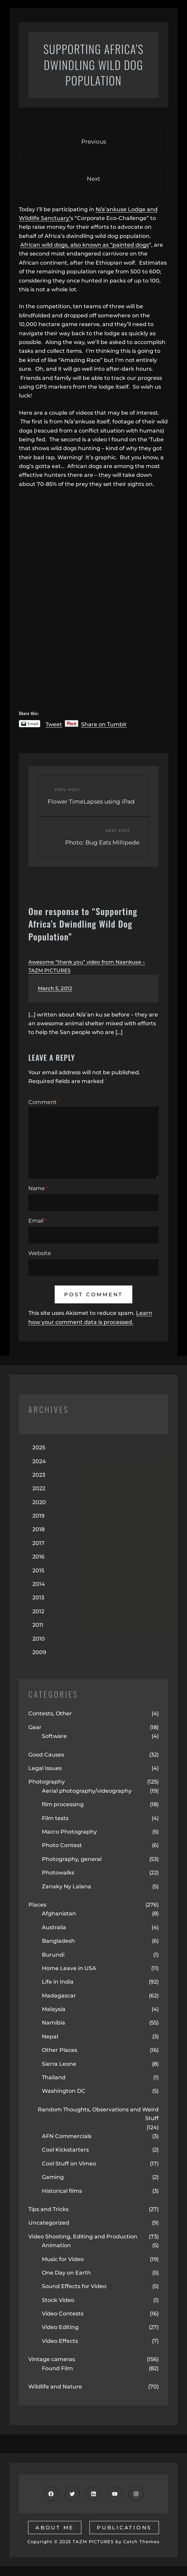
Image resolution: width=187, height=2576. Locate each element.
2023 (38, 1475)
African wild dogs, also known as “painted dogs (84, 245)
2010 (38, 1639)
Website (39, 1253)
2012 (38, 1611)
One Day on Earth (66, 2273)
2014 (38, 1584)
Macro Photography (69, 1832)
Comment (44, 1102)
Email (37, 1221)
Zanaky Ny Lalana (66, 1886)
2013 (38, 1597)
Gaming (53, 2177)
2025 (38, 1447)
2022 (38, 1488)
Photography (46, 1781)
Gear (35, 1727)
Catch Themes (141, 2541)
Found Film (57, 2368)
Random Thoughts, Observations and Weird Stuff (98, 2113)
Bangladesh (58, 1941)
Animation (56, 2245)
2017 (38, 1543)
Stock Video (58, 2300)
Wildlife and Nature (55, 2386)
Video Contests (62, 2313)
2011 (37, 1625)
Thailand (53, 2077)
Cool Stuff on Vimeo (69, 2163)
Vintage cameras (51, 2359)
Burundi (53, 1955)
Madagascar (59, 1995)
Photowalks (58, 1872)
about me (54, 2527)
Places (37, 1905)
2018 (38, 1529)
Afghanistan (59, 1913)
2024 (39, 1461)
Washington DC (63, 2091)
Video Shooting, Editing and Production (82, 2236)
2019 (38, 1516)
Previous (93, 141)
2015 (38, 1570)
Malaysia (53, 2009)
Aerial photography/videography (87, 1791)
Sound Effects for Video (74, 2286)
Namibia (53, 2022)
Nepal (50, 2036)
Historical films (62, 2191)
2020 (39, 1502)
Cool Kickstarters (65, 2149)
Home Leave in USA (69, 1968)
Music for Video (63, 2259)
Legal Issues (45, 1768)
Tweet (54, 723)
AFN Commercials (66, 2136)
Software (54, 1736)
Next (93, 178)
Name (38, 1188)
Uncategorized (48, 2222)
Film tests (55, 1818)
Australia (54, 1927)
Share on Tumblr (104, 723)
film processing (63, 1804)
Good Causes (46, 1754)
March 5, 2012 (55, 988)
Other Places (59, 2050)
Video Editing (60, 2327)
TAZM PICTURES (93, 2541)
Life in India (58, 1982)
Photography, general (72, 1859)
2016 (38, 1556)
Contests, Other (50, 1713)
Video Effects (60, 2341)
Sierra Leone (59, 2064)
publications (124, 2527)
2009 (39, 1652)
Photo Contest (62, 1845)
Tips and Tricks (48, 2209)
